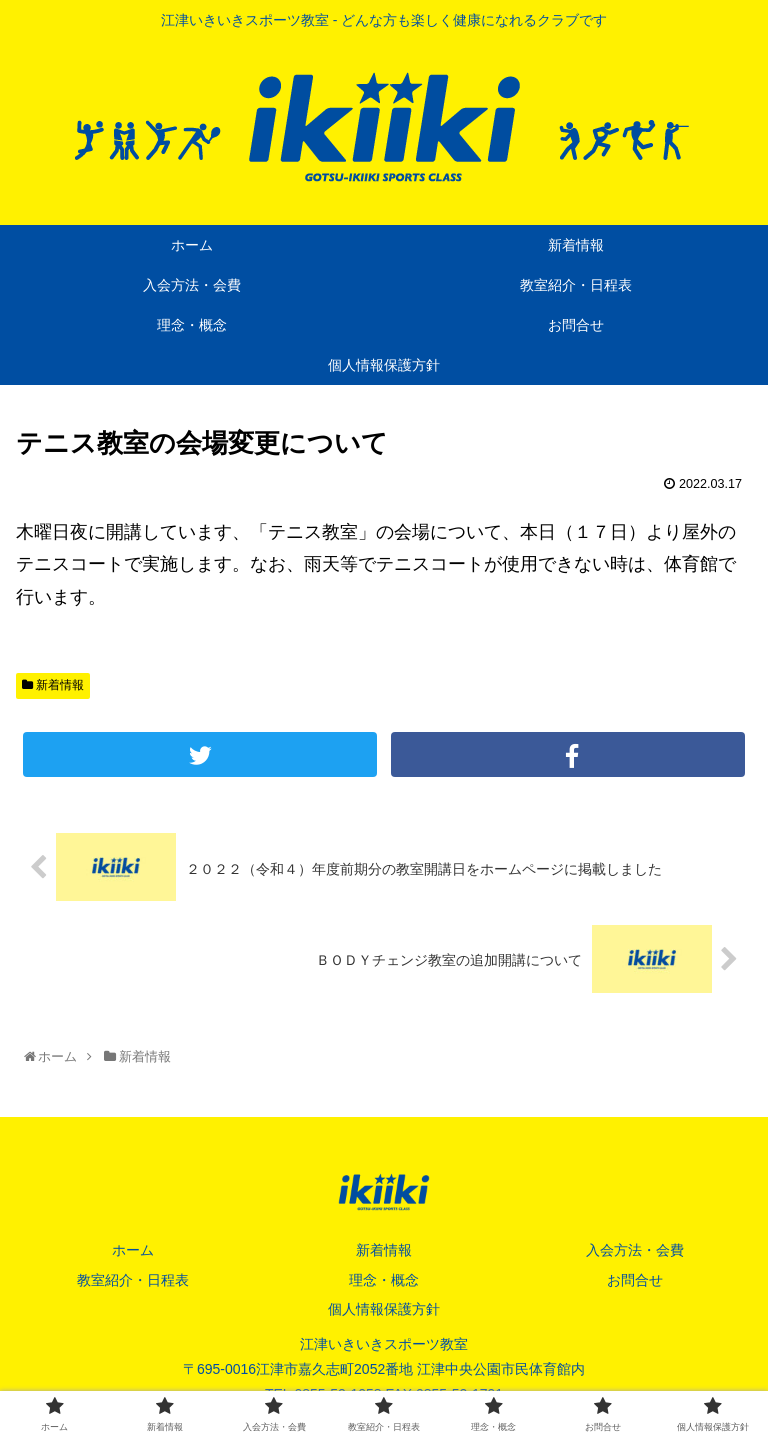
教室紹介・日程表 (133, 1280)
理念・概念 (384, 1280)
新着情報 (53, 685)
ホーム (133, 1250)
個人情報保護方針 (384, 1309)
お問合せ (635, 1280)
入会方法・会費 (635, 1250)
